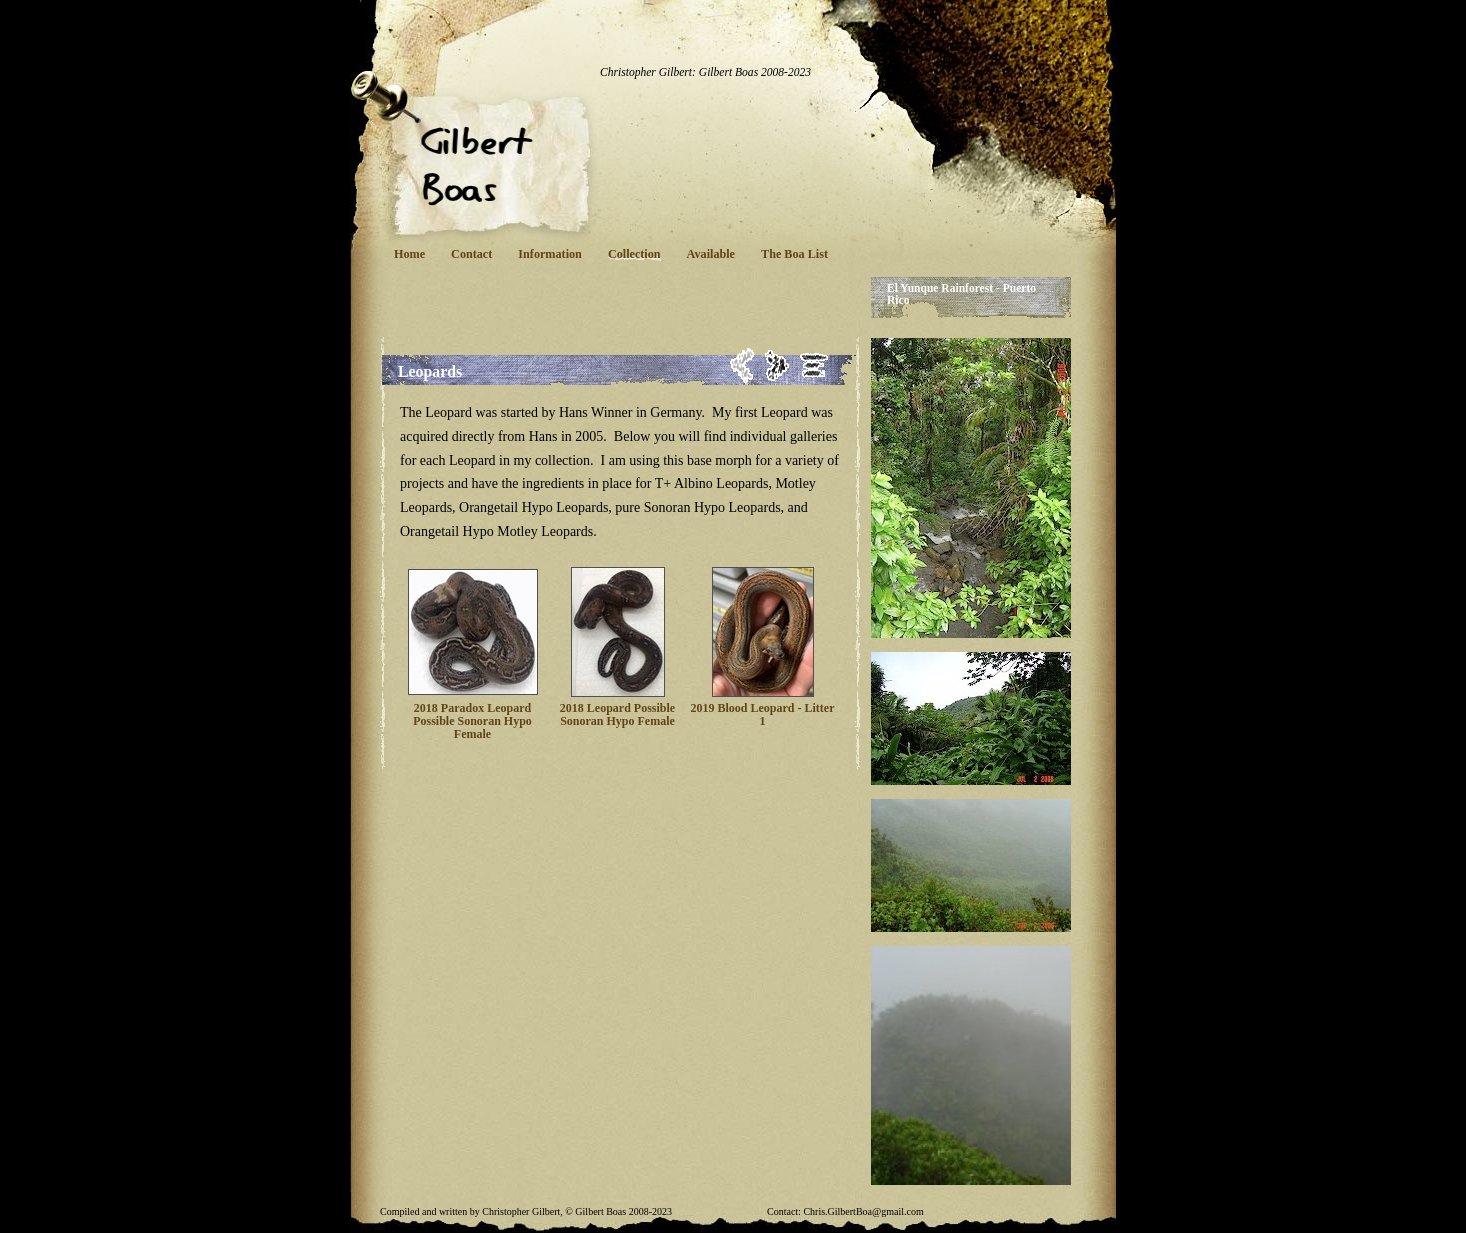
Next (777, 365)
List (814, 365)
